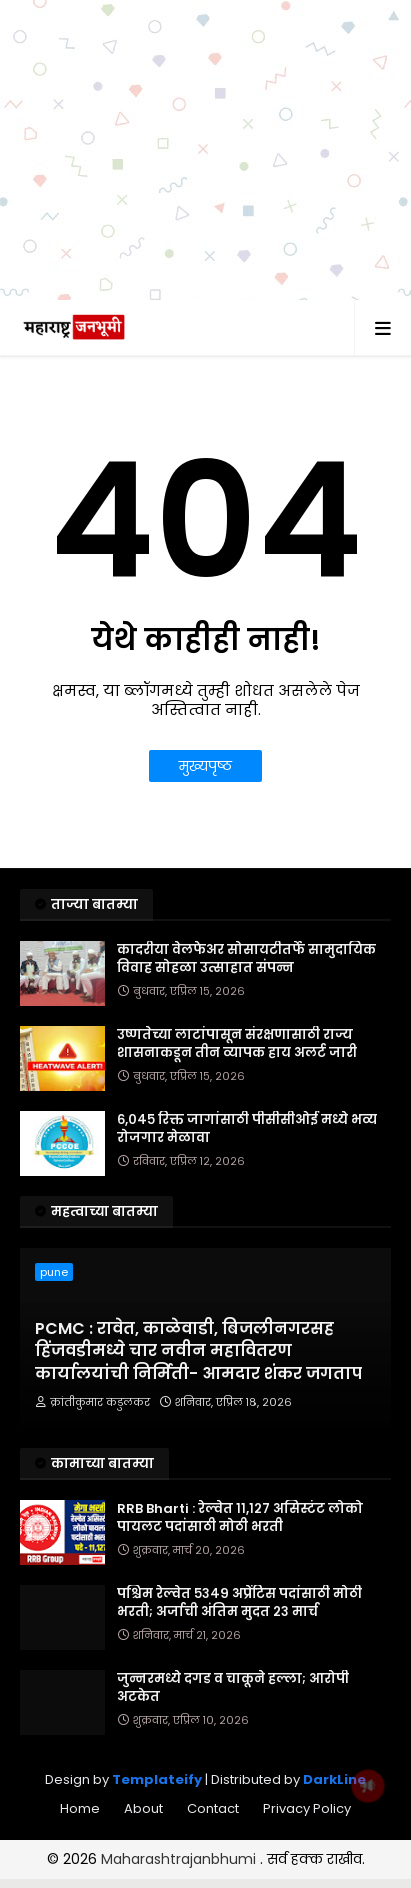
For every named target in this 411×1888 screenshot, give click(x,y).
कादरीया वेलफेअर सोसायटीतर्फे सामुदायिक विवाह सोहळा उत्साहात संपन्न (246, 959)
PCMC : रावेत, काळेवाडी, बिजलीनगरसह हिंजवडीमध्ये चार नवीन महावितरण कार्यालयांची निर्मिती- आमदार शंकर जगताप (198, 1351)
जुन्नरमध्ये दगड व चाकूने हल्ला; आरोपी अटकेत (233, 1688)
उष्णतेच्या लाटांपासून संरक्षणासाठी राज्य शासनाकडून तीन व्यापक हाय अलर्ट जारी (237, 1044)
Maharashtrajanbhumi (180, 1859)
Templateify (157, 1779)
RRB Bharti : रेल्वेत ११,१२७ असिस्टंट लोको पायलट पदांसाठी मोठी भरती (240, 1518)
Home (80, 1808)
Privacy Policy (307, 1808)
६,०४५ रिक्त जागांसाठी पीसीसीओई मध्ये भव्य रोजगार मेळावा (247, 1129)
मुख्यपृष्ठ (205, 766)
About (143, 1808)
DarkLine (334, 1779)
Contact (213, 1808)
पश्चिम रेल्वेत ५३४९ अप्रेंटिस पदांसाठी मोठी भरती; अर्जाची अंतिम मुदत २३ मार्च (239, 1603)
